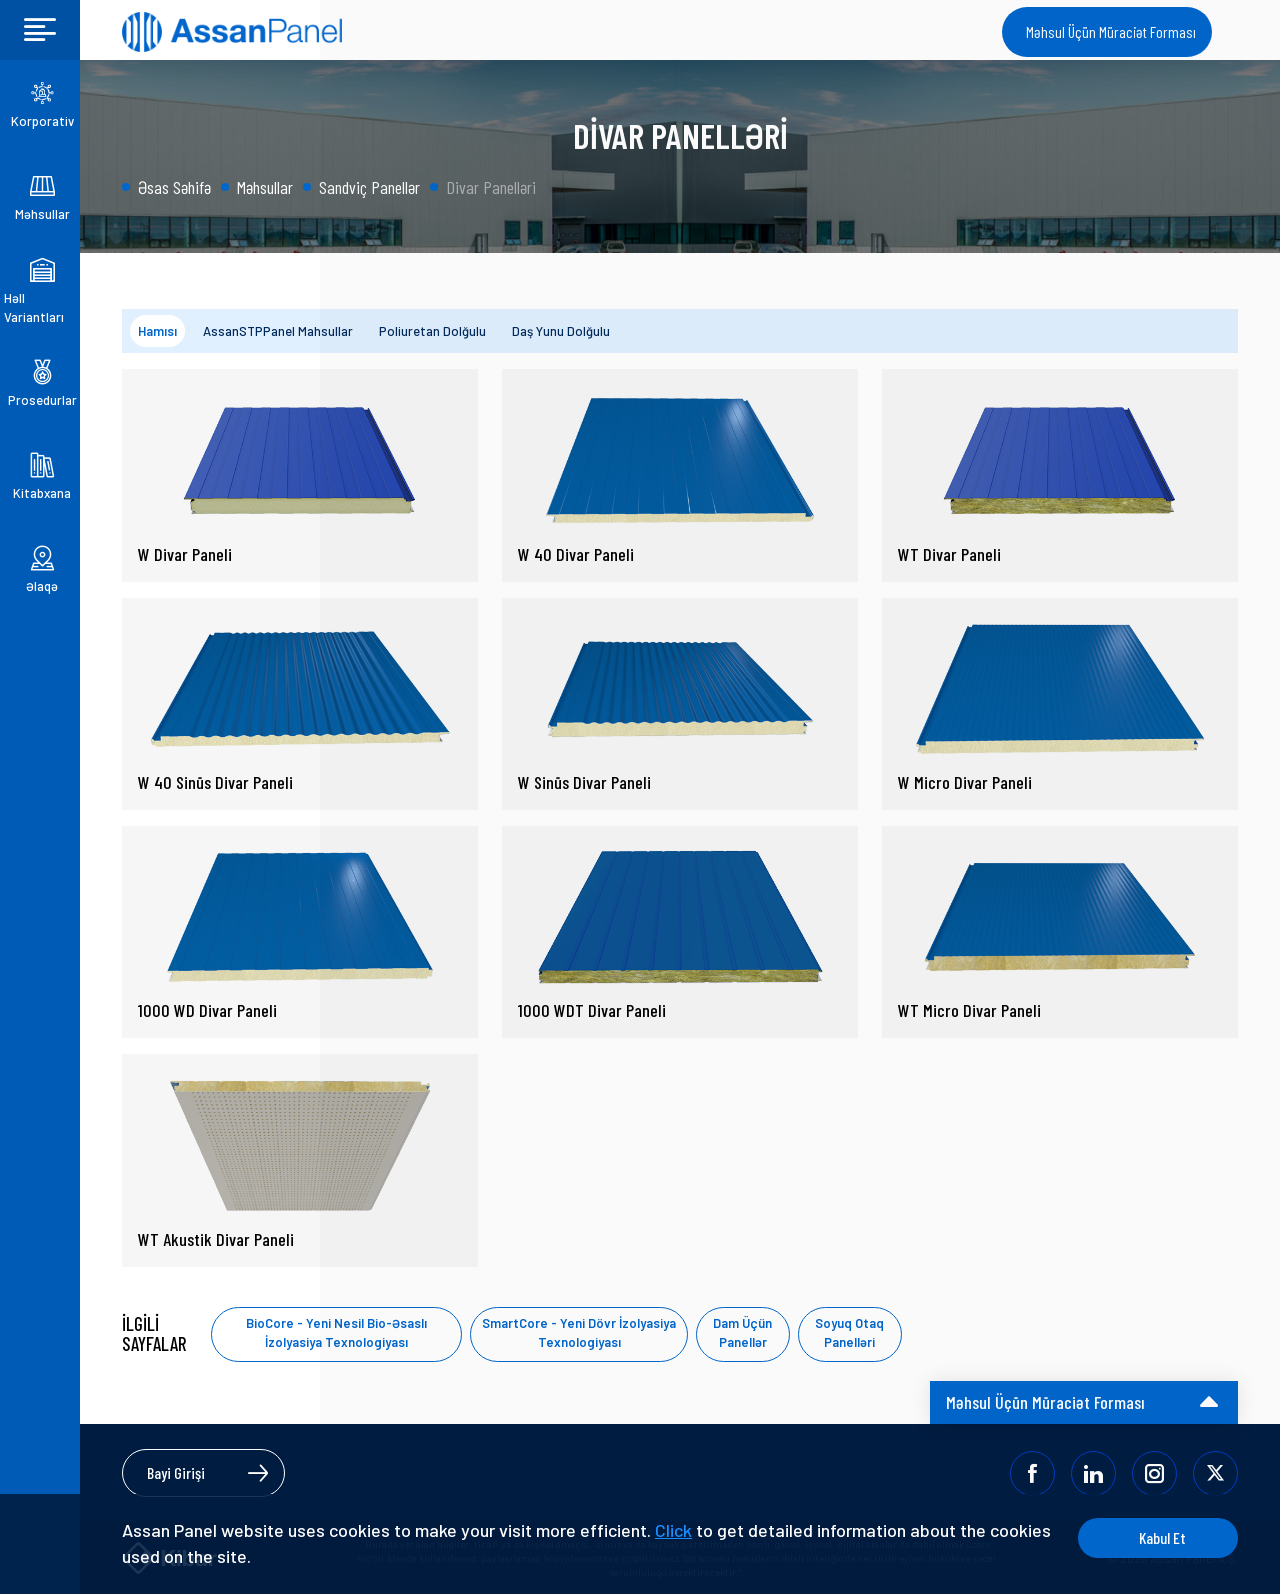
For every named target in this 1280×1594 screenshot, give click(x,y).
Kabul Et (1162, 1537)
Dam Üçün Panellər (742, 1333)
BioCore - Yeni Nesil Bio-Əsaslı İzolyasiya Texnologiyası (336, 1333)
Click (673, 1530)
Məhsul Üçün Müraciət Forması (1111, 31)
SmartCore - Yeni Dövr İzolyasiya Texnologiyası (579, 1333)
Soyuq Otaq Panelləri (849, 1333)
